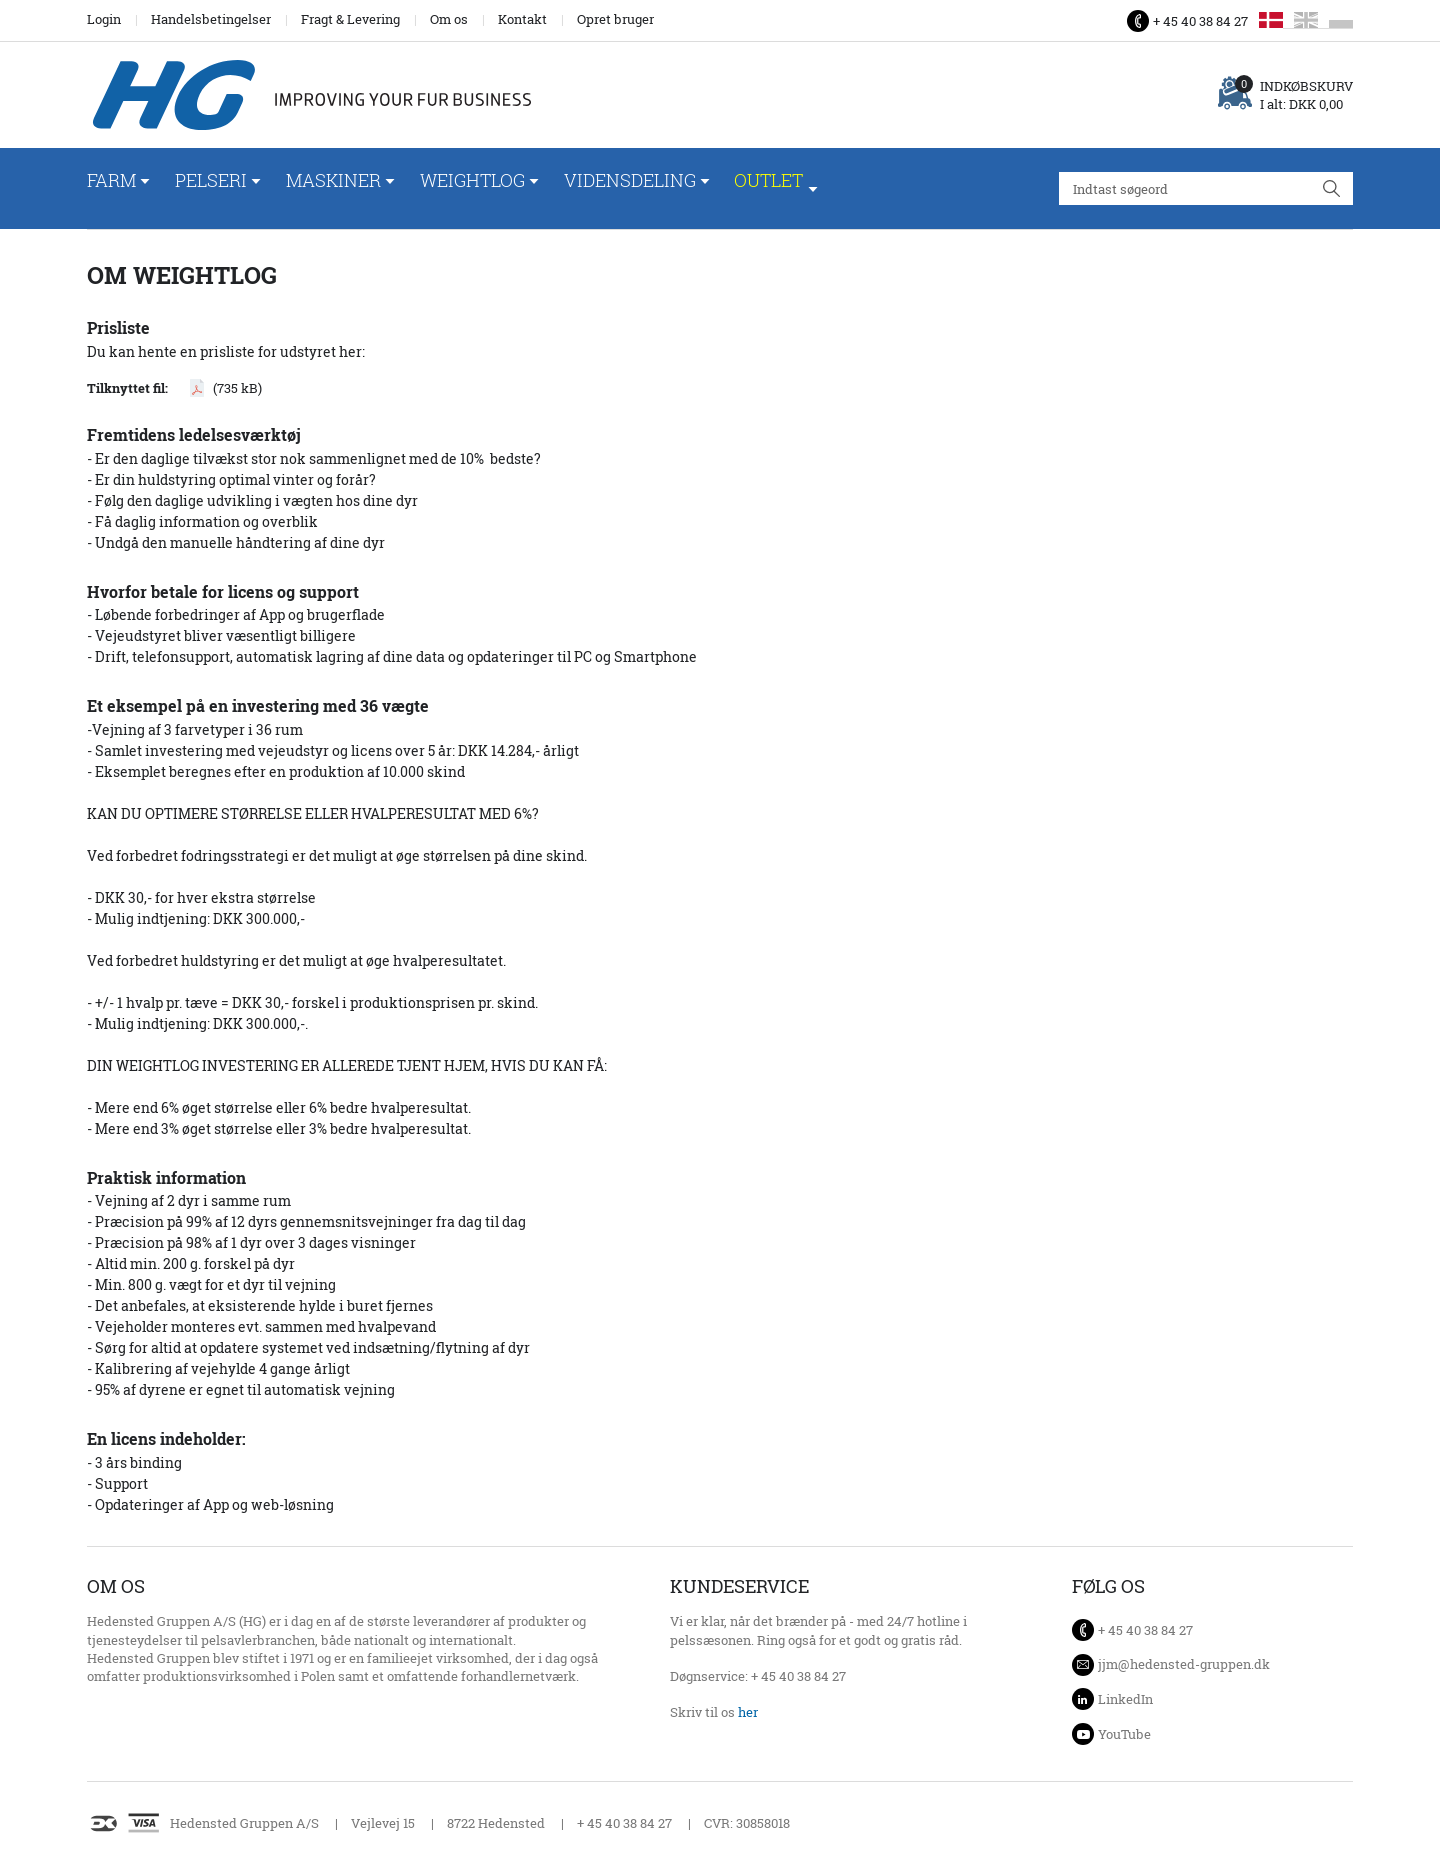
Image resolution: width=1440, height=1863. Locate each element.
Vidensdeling (630, 180)
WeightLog (472, 180)
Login (104, 19)
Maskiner (333, 180)
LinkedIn (1125, 1699)
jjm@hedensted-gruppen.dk (1184, 1664)
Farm (111, 180)
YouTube (1124, 1734)
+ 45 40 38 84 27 (1200, 21)
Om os (449, 19)
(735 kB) (237, 388)
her (748, 1712)
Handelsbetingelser (211, 19)
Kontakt (522, 19)
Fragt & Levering (350, 19)
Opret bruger (615, 19)
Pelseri (211, 180)
